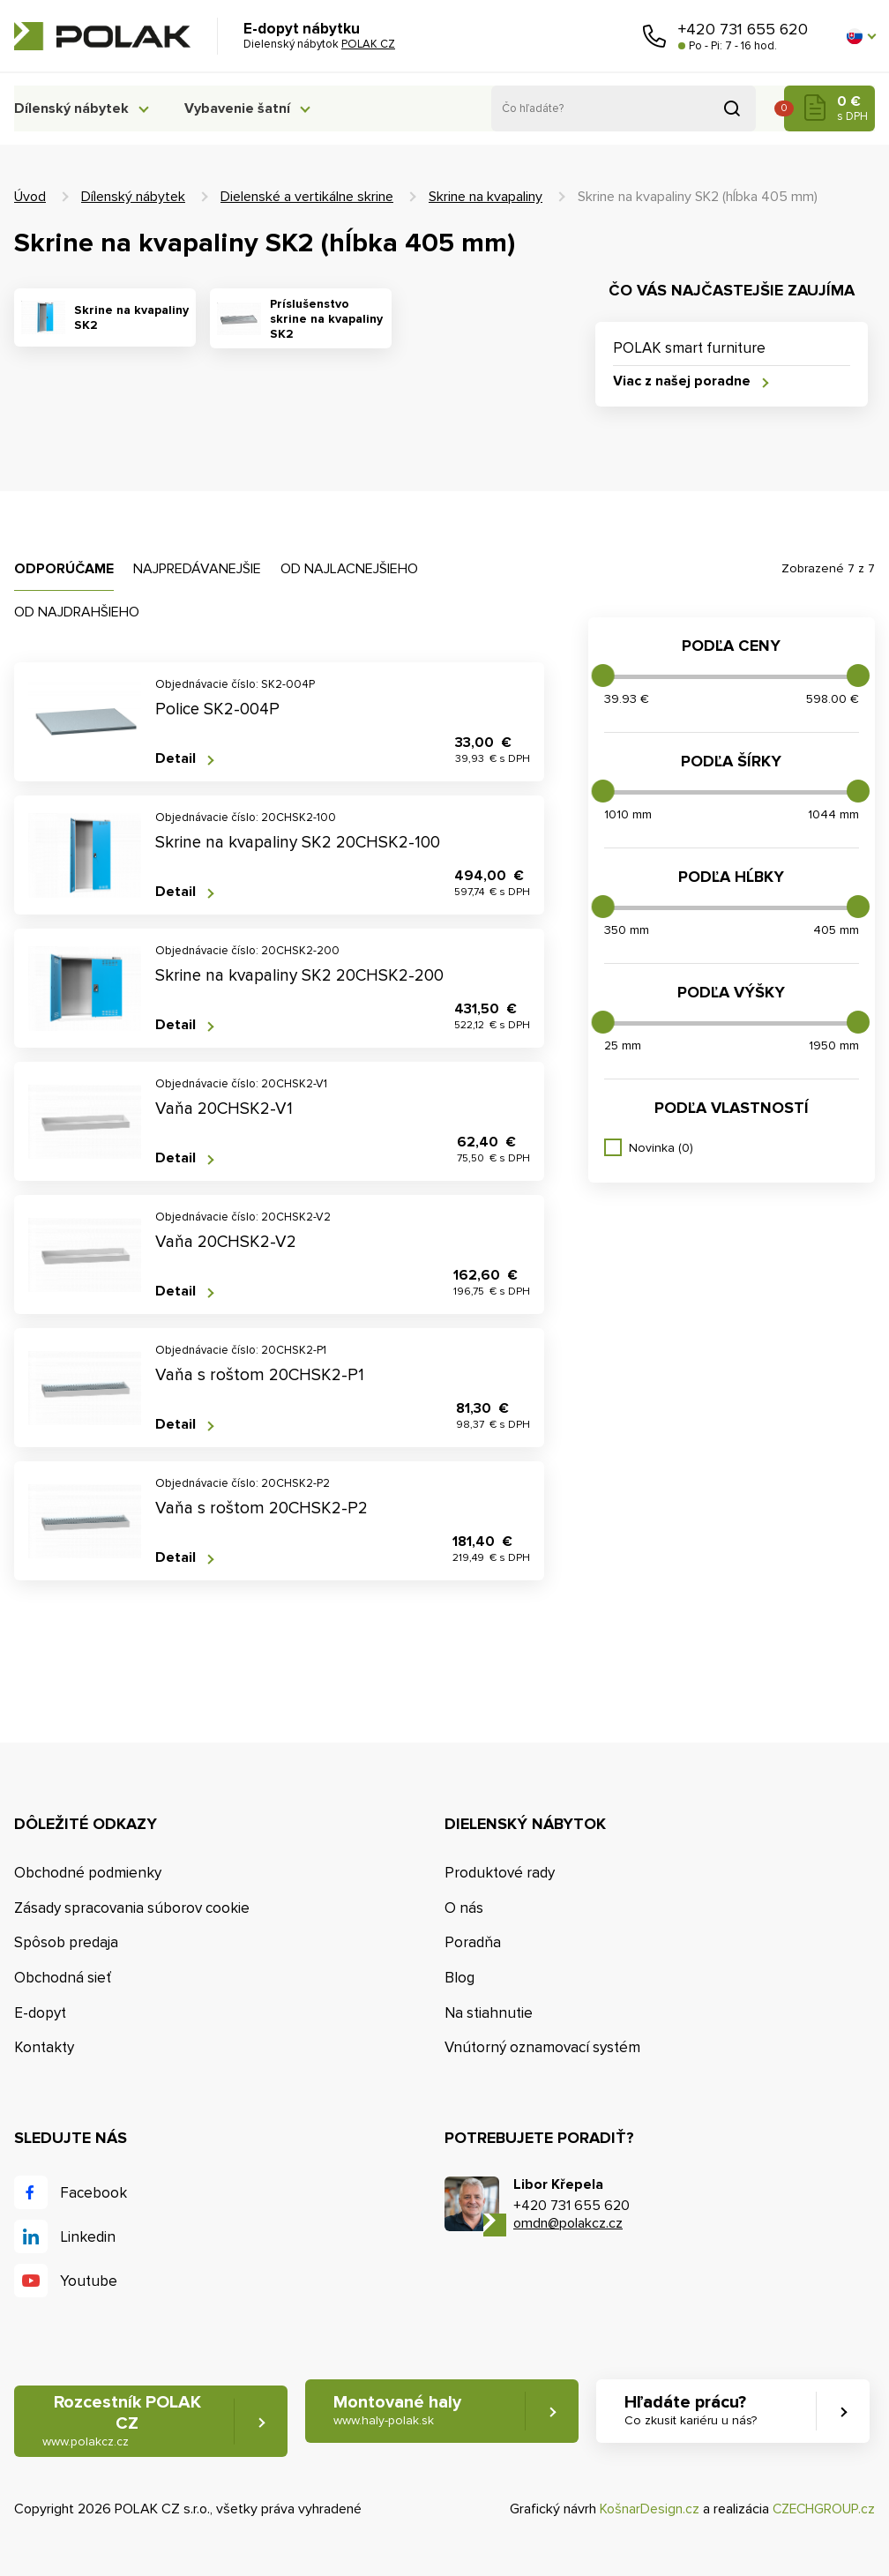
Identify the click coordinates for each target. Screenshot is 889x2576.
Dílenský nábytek (71, 108)
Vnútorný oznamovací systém (542, 2048)
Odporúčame (64, 569)
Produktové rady (499, 1872)
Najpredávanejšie (197, 569)
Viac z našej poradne (682, 381)
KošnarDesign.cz (646, 2510)
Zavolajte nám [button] (654, 36)
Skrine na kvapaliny (485, 196)
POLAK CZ (102, 36)
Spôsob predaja (66, 1943)
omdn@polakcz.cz (568, 2224)
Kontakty (44, 2048)
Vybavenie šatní (245, 108)
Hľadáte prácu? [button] (693, 2411)
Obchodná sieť (62, 1977)
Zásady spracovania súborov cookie (132, 1908)
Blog (459, 1977)
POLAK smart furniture (689, 348)
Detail (175, 758)
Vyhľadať (732, 108)
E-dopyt (40, 2013)
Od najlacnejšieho (349, 569)
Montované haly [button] (398, 2411)
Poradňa (472, 1943)
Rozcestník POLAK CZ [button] (122, 2422)
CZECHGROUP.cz (822, 2510)
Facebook (93, 2193)
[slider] (603, 675)
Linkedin (88, 2237)
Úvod (30, 196)
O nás (463, 1908)
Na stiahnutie (488, 2013)
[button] (861, 36)
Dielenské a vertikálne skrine (306, 196)
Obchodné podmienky (87, 1872)
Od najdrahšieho (76, 612)
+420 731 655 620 (743, 29)
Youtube (88, 2281)
